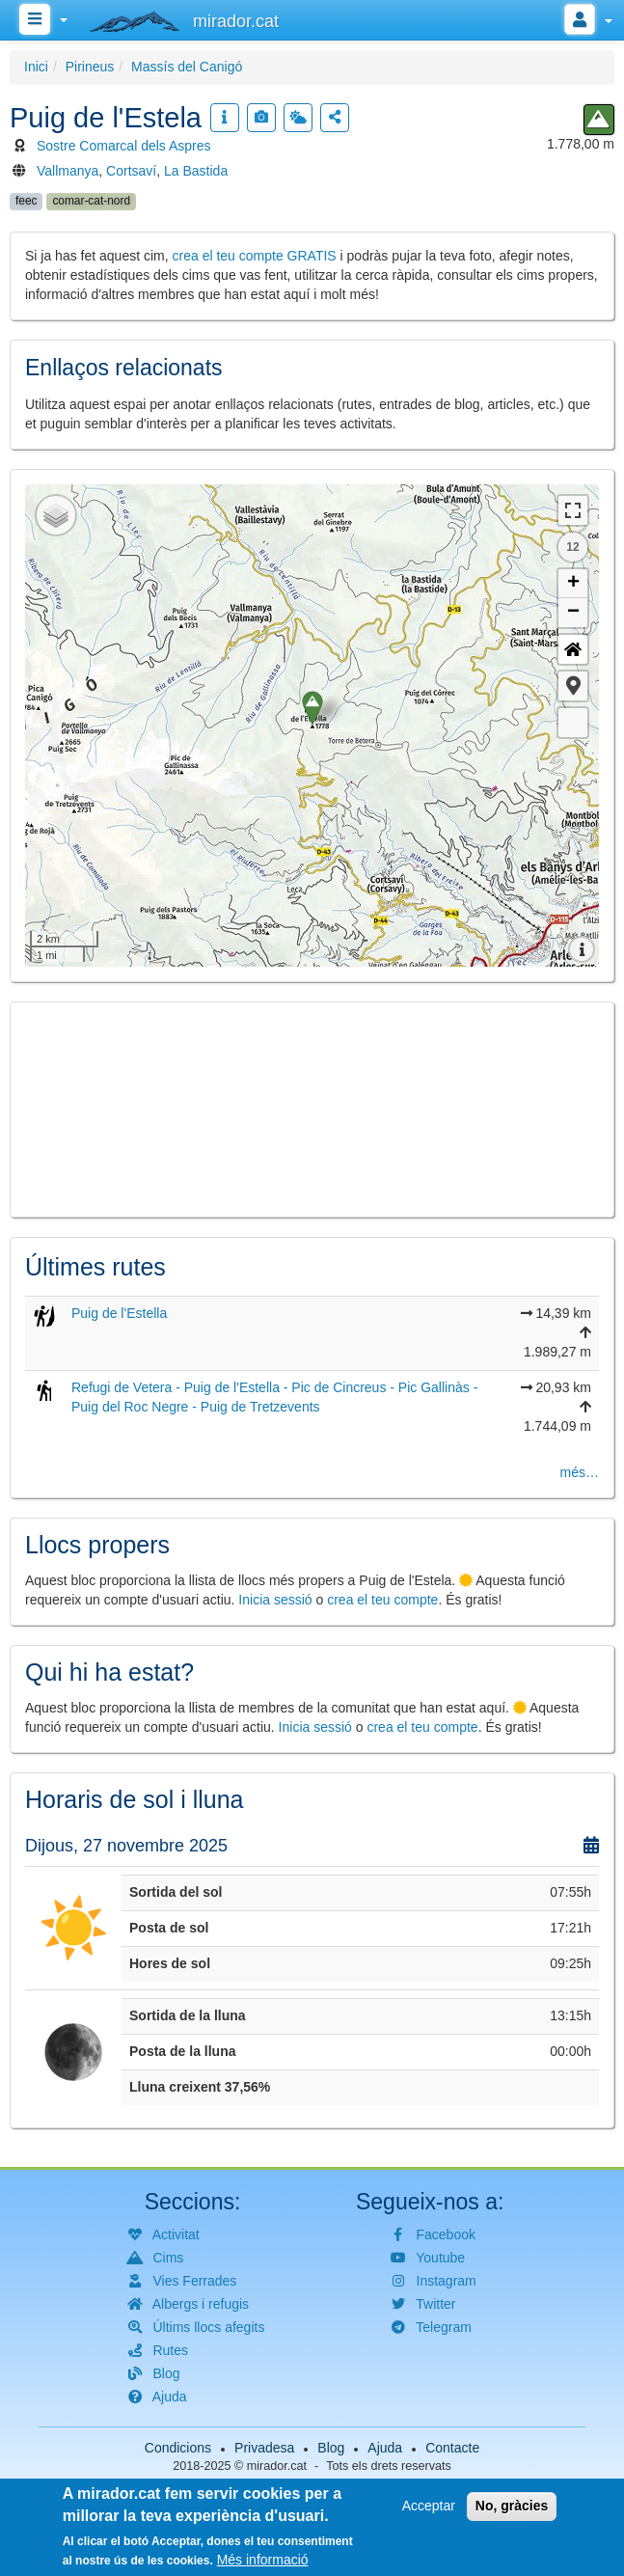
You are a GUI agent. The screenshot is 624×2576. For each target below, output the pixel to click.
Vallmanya (67, 170)
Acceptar (428, 2505)
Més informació (263, 2559)
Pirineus (90, 66)
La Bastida (196, 170)
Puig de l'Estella (119, 1313)
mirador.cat (277, 2466)
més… (579, 1472)
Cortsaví (131, 170)
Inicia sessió (275, 1599)
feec (26, 200)
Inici (36, 66)
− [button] (573, 612)
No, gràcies (511, 2505)
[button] (572, 685)
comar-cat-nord (91, 200)
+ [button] (573, 583)
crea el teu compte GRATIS (255, 255)
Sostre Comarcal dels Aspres (124, 145)
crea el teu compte (382, 1599)
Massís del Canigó (186, 66)
